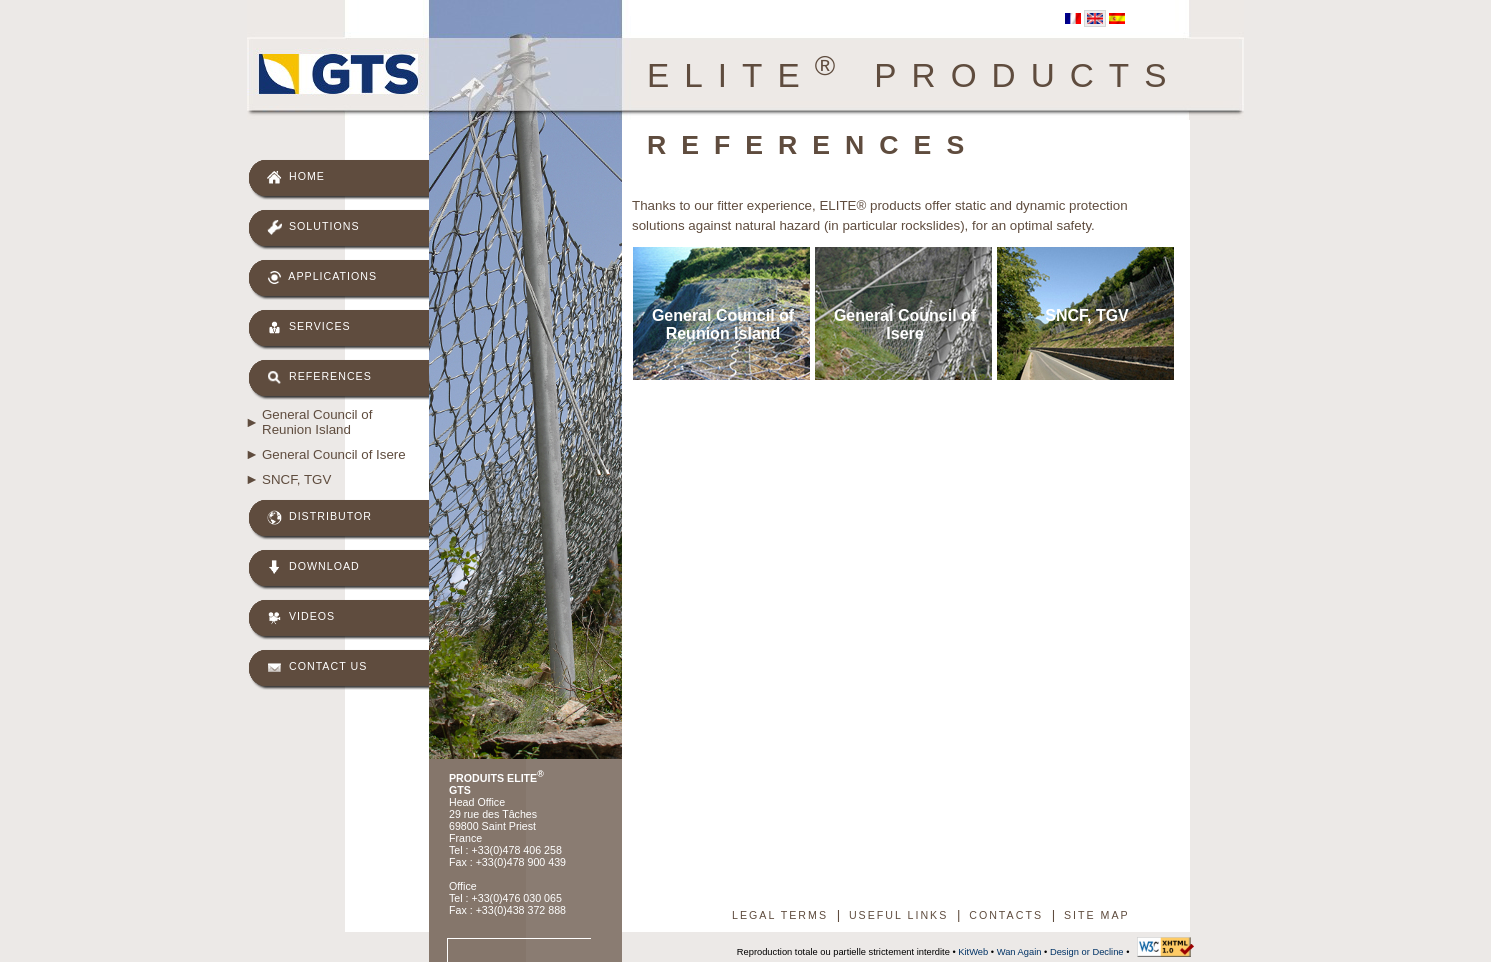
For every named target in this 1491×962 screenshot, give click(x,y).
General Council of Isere (334, 454)
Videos (301, 617)
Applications (322, 277)
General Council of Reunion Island (317, 422)
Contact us (317, 667)
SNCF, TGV (296, 479)
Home (296, 177)
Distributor (319, 517)
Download (313, 567)
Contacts (1006, 915)
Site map (1097, 915)
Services (309, 327)
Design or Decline (1087, 952)
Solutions (313, 227)
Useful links (898, 915)
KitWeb (973, 952)
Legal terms (780, 915)
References (319, 377)
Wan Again (1019, 952)
